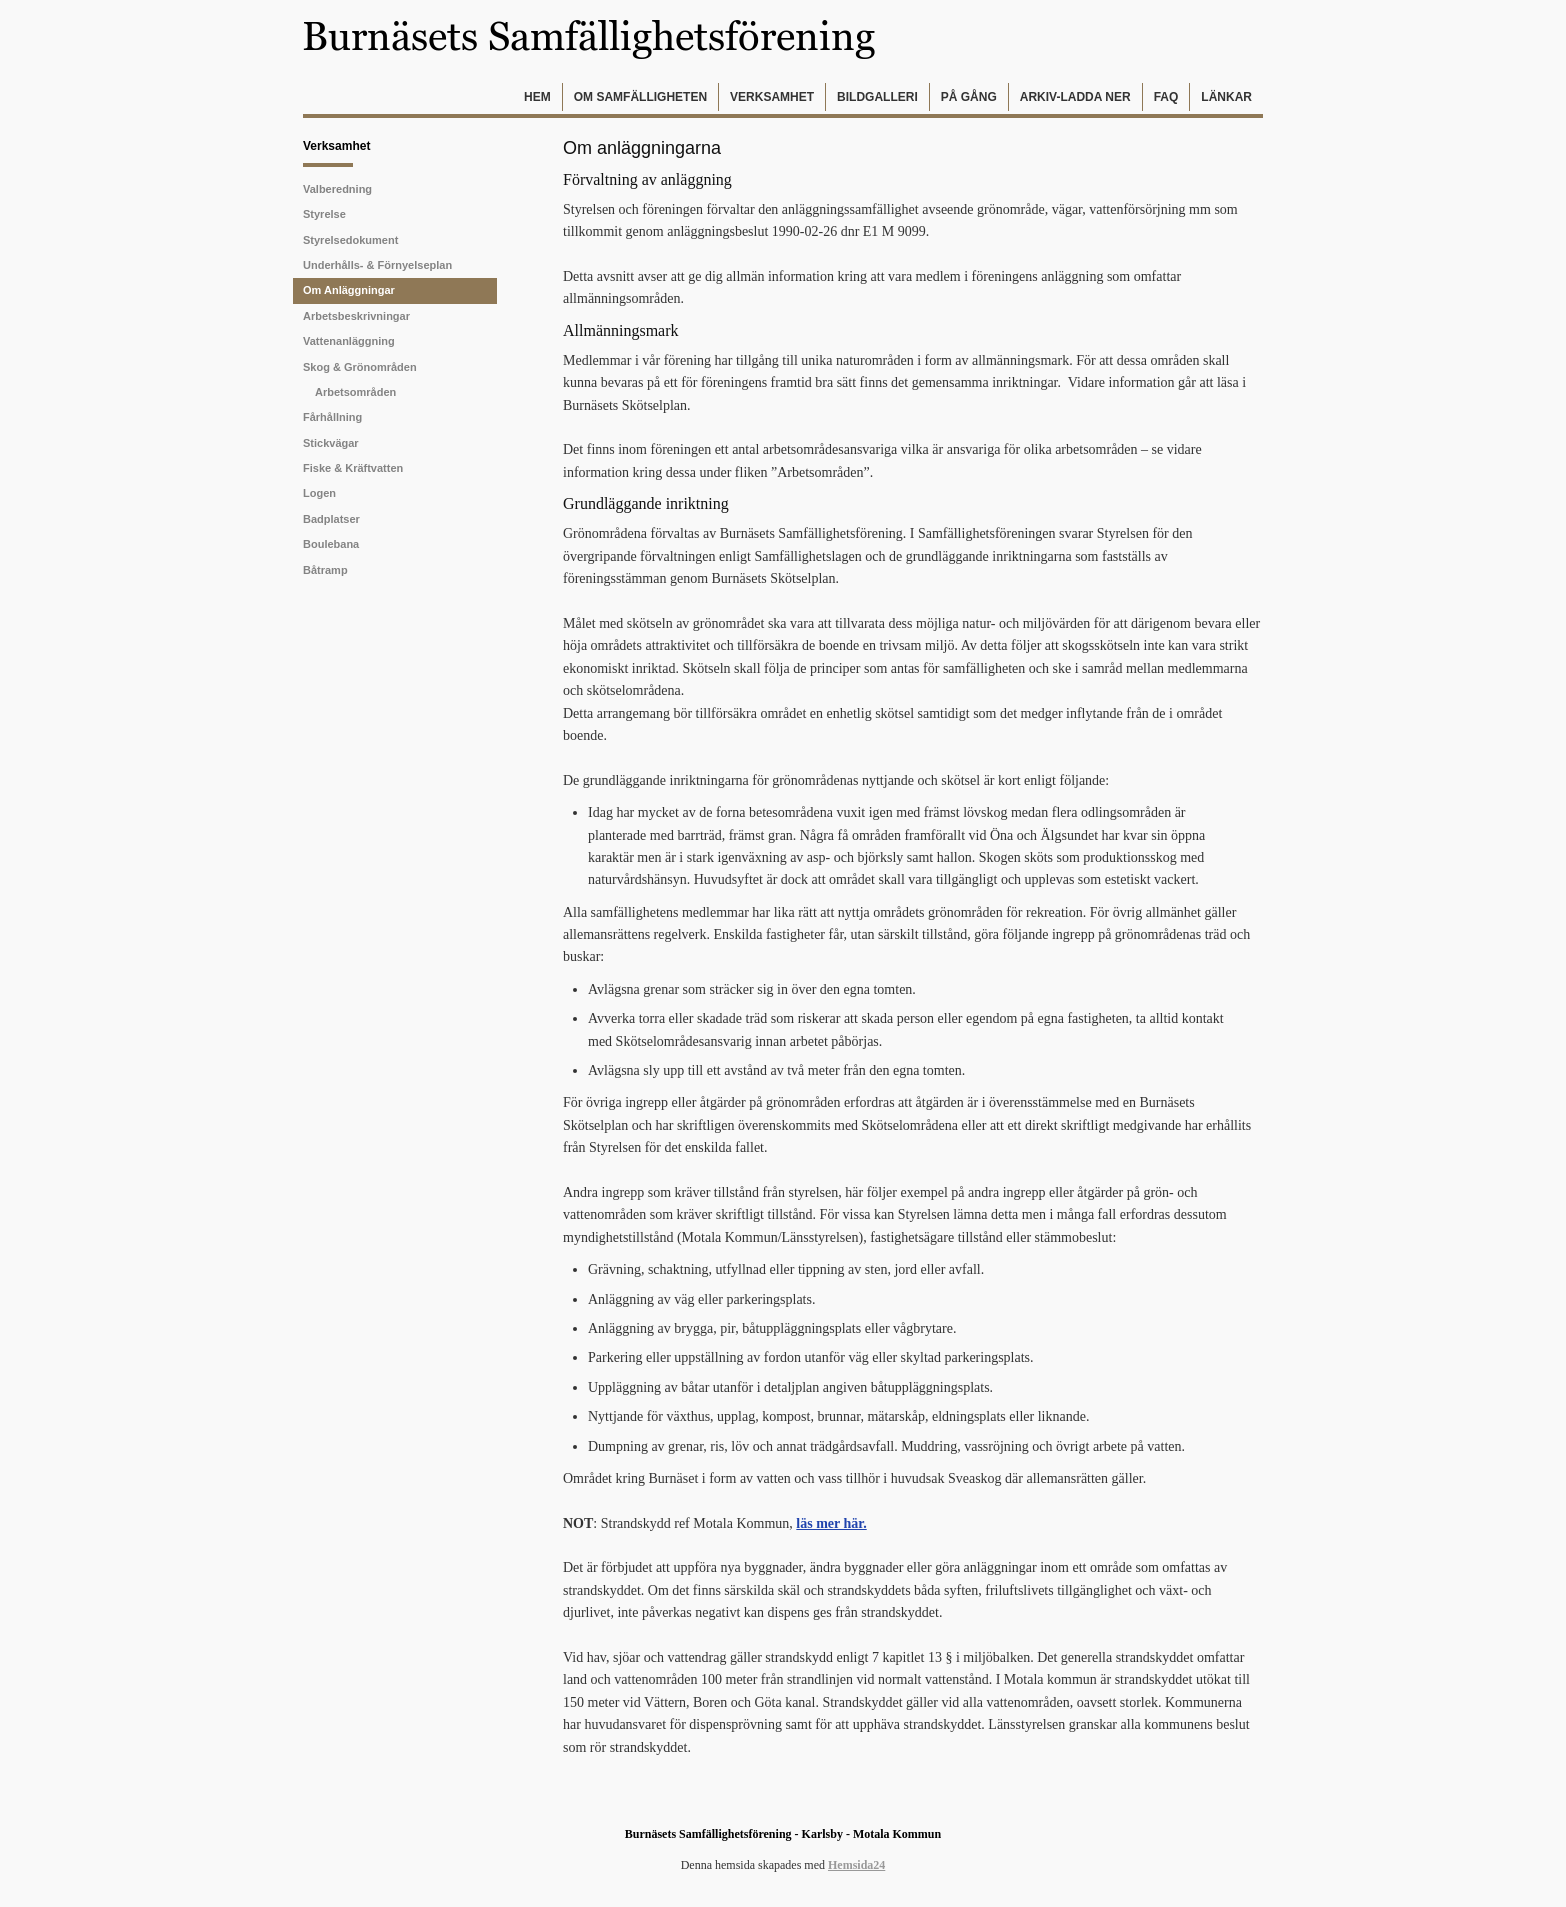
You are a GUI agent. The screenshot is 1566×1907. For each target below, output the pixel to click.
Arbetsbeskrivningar (356, 316)
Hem (537, 97)
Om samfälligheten (640, 97)
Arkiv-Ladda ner (1075, 97)
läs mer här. (831, 1523)
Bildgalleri (877, 97)
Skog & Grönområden (360, 367)
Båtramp (325, 570)
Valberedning (337, 189)
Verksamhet (772, 97)
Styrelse (324, 214)
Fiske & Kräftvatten (353, 468)
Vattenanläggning (349, 341)
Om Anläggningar (349, 290)
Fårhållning (332, 417)
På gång (969, 97)
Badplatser (331, 519)
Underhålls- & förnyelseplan (377, 265)
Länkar (1226, 97)
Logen (319, 493)
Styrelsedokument (350, 240)
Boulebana (331, 544)
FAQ (1166, 97)
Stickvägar (331, 443)
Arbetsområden (355, 392)
